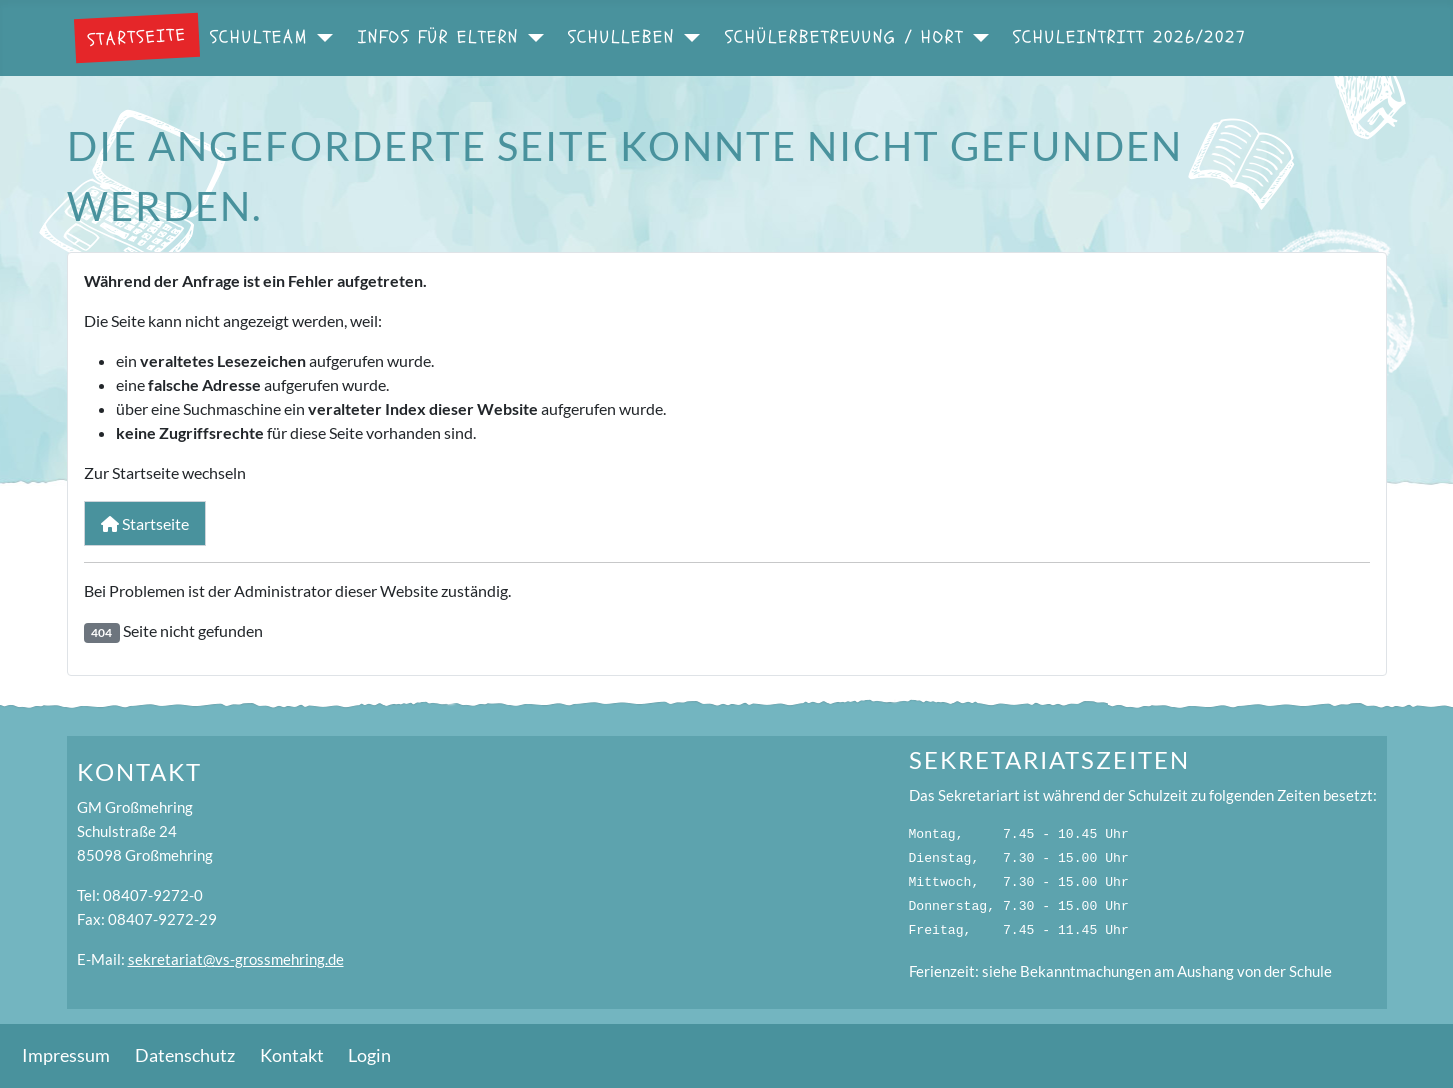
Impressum (66, 1055)
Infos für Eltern (438, 37)
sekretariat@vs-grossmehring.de (236, 959)
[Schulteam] (320, 38)
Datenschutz (185, 1055)
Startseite (136, 37)
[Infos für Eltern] (531, 38)
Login (369, 1055)
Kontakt (292, 1055)
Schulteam (259, 37)
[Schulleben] (687, 38)
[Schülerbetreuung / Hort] (976, 38)
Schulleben (621, 37)
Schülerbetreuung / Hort (844, 37)
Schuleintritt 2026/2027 (1130, 37)
